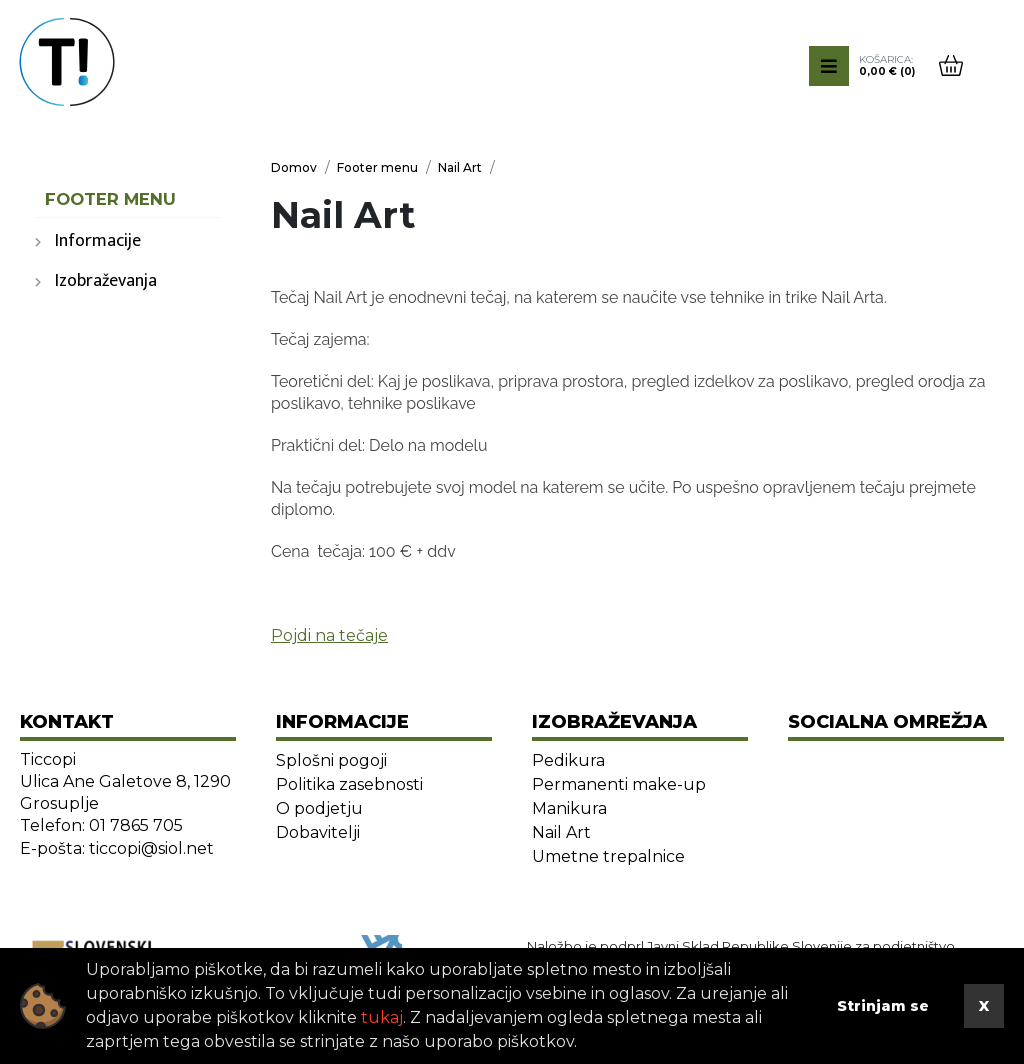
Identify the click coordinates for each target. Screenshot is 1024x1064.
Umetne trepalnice (608, 856)
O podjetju (319, 808)
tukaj (382, 1017)
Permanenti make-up (619, 784)
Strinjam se (883, 1006)
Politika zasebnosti (349, 784)
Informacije (98, 241)
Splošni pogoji (331, 760)
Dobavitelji (318, 832)
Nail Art (561, 832)
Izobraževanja (106, 281)
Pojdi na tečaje (329, 635)
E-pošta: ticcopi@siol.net (117, 848)
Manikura (569, 808)
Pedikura (568, 760)
